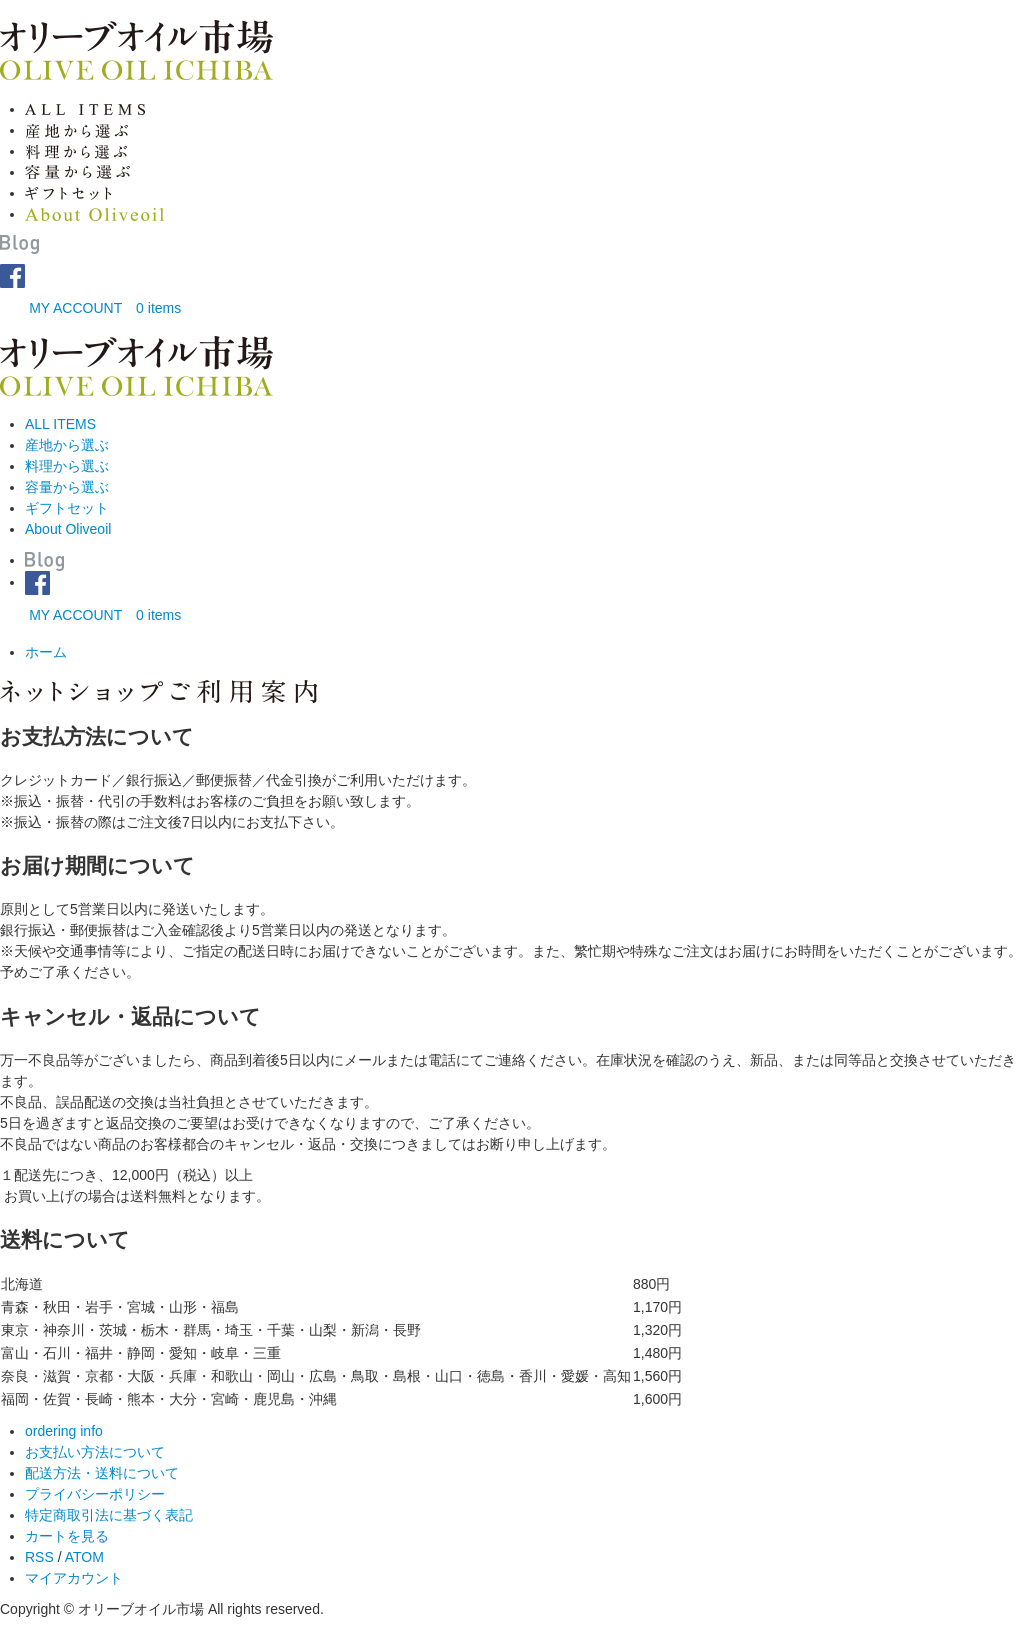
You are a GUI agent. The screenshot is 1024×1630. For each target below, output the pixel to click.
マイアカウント (74, 1578)
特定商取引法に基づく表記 (109, 1515)
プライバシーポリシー (95, 1494)
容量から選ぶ (67, 487)
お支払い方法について (95, 1452)
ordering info (64, 1431)
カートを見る (67, 1536)
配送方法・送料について (102, 1473)
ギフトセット (67, 508)
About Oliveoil (68, 529)
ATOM (84, 1557)
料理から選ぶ (67, 466)
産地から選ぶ (67, 445)
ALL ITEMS (60, 424)
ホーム (46, 652)
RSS (39, 1557)
